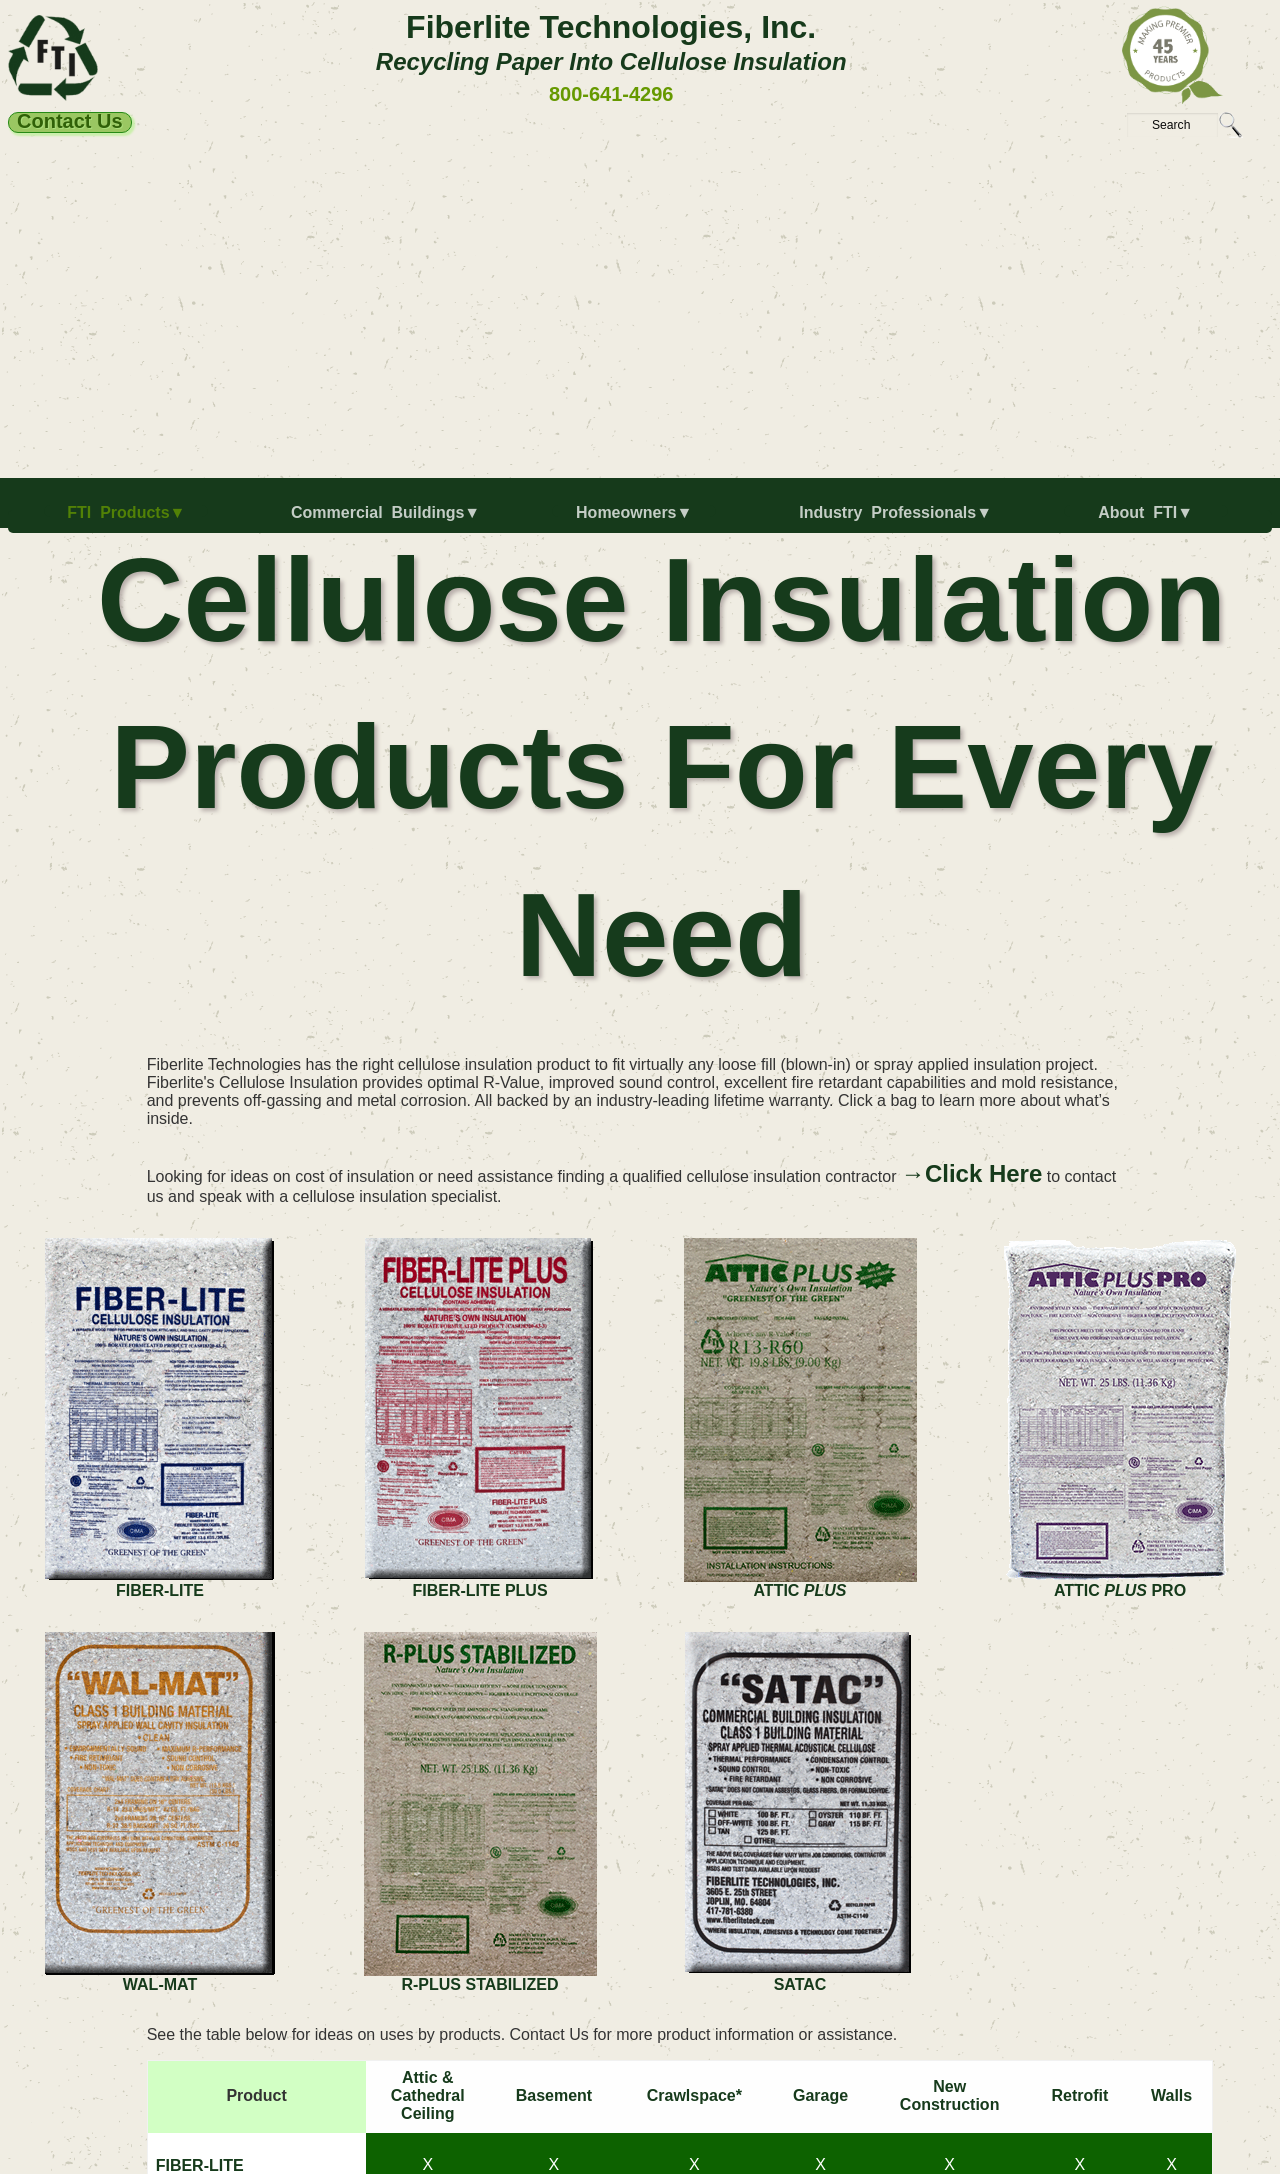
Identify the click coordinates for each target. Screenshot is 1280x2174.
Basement (554, 2095)
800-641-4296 (611, 94)
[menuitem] (130, 521)
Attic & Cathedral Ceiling (428, 2095)
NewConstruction (950, 2095)
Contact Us (70, 122)
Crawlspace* (694, 2095)
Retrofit (1079, 2095)
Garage (820, 2095)
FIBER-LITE (200, 2165)
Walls (1171, 2095)
